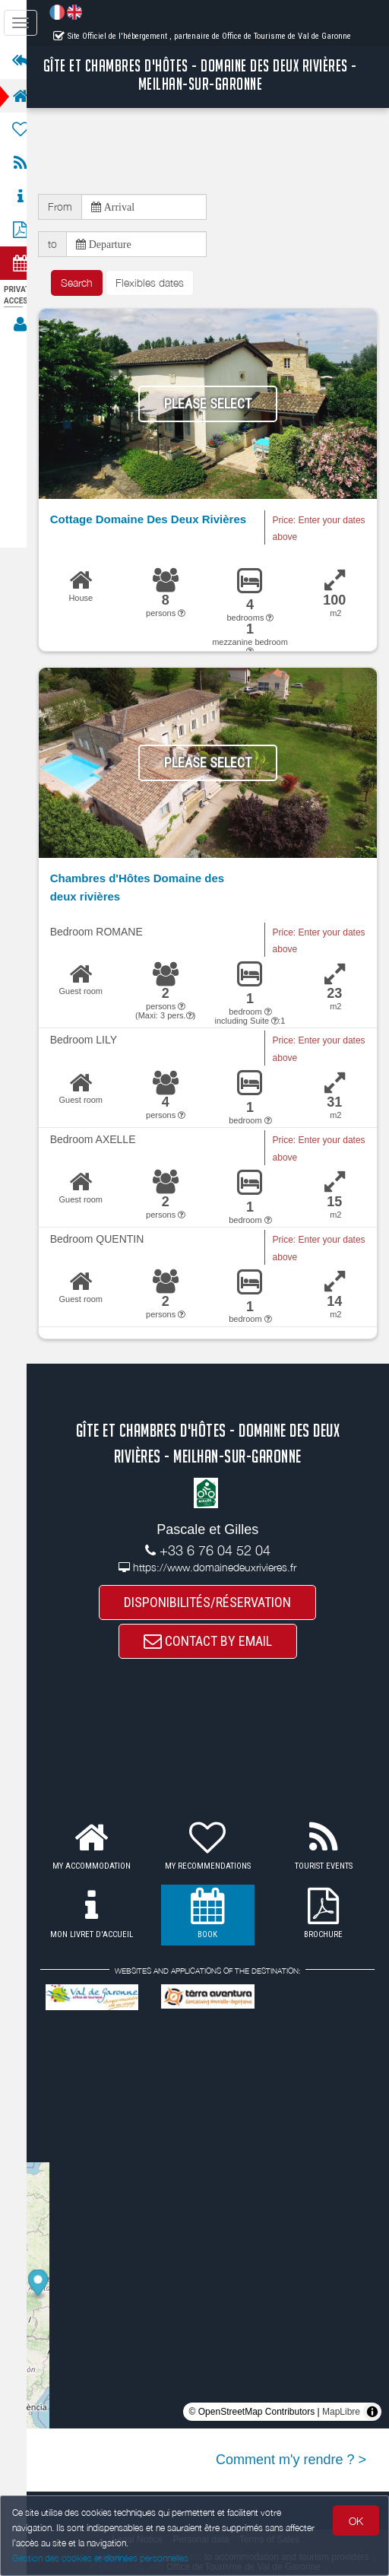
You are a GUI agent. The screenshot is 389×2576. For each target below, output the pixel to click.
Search (90, 283)
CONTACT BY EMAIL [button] (214, 1642)
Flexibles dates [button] (163, 283)
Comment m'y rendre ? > (291, 2461)
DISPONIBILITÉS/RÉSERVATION (215, 1603)
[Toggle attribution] (372, 2413)
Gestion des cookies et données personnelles (100, 2558)
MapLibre (341, 2413)
